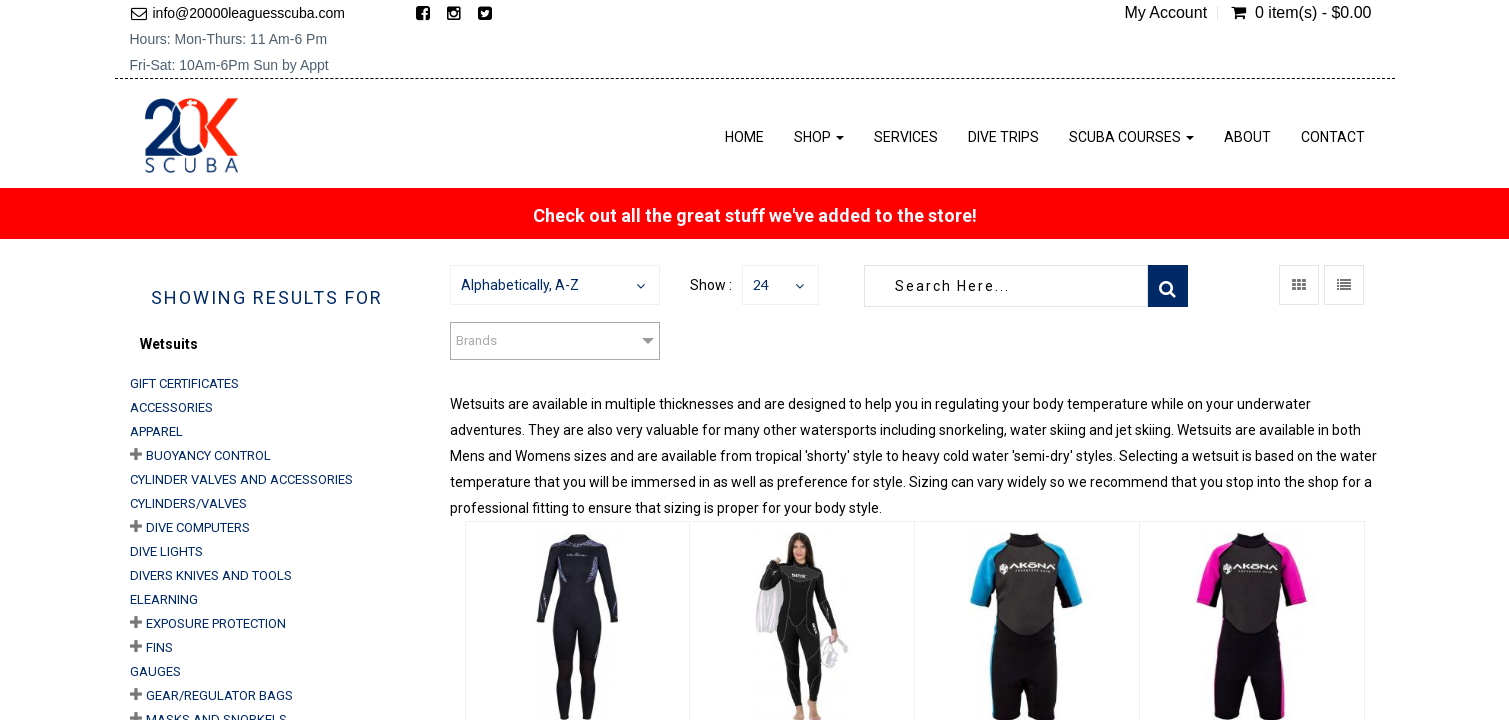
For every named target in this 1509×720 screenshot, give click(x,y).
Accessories (171, 407)
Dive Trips (1003, 137)
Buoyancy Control (208, 455)
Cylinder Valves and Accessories (241, 479)
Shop (819, 137)
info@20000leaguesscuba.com (249, 13)
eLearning (164, 599)
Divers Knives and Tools (211, 575)
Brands (476, 340)
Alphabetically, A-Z (520, 285)
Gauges (155, 671)
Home (744, 137)
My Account (1165, 13)
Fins (159, 647)
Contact (1333, 137)
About (1247, 137)
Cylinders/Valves (188, 503)
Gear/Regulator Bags (219, 695)
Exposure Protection (216, 623)
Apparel (156, 431)
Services (906, 137)
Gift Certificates (184, 383)
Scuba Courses (1131, 137)
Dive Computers (198, 527)
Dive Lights (166, 551)
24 (761, 284)
